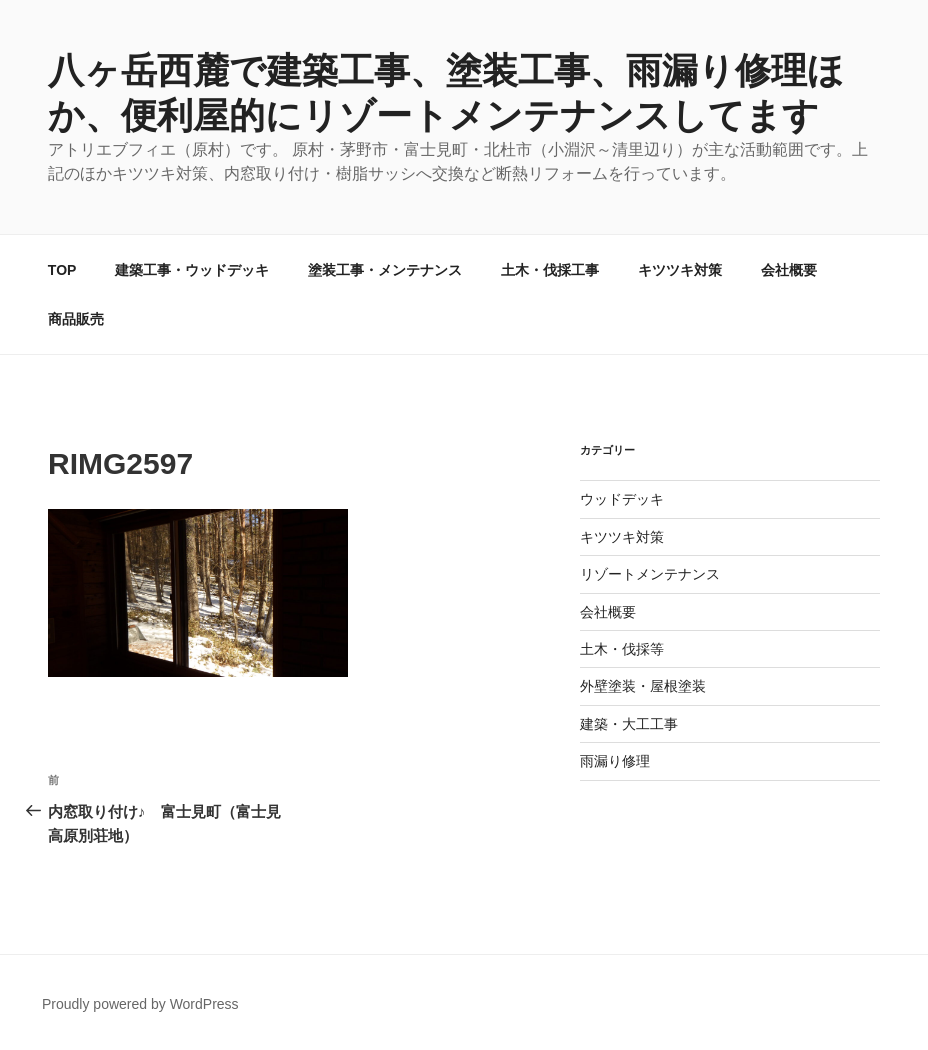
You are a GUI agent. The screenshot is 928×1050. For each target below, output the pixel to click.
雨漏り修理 (615, 761)
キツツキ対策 (680, 270)
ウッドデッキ (622, 499)
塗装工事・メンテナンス (385, 270)
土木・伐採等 (622, 649)
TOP (62, 270)
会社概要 (789, 270)
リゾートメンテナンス (650, 574)
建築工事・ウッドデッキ (192, 270)
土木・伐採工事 (550, 270)
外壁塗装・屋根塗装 (643, 686)
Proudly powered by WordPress (140, 1004)
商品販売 (76, 319)
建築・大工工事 (629, 724)
